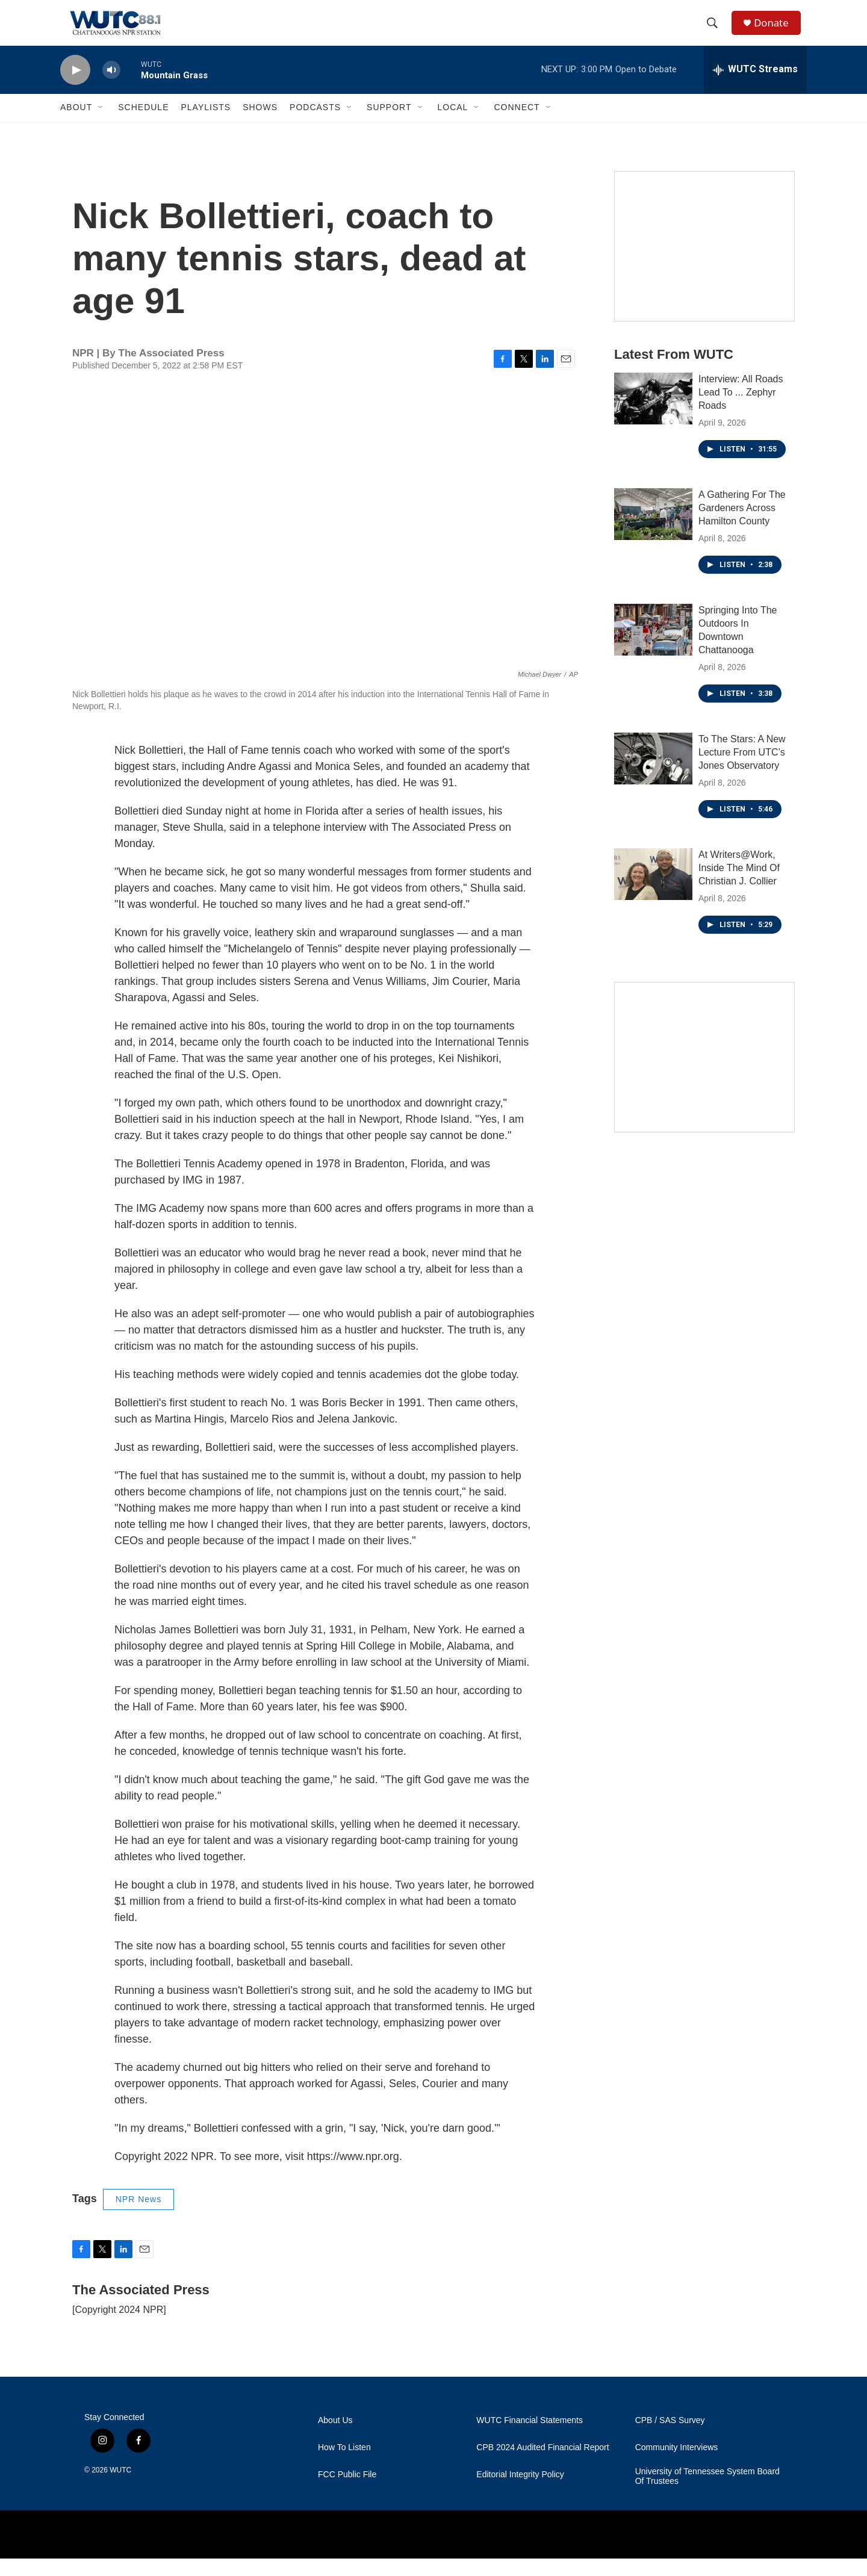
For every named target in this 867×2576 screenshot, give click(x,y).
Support (389, 125)
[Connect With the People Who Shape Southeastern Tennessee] (704, 1074)
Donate (776, 31)
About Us (335, 2437)
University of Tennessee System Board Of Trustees (707, 2493)
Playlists (206, 125)
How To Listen (344, 2464)
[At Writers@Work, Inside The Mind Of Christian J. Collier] (653, 891)
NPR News (138, 2217)
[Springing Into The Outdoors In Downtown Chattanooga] (653, 647)
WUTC (120, 2487)
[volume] (111, 87)
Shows (260, 125)
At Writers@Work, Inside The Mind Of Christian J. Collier (739, 885)
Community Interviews (676, 2464)
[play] (75, 88)
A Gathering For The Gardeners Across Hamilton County (742, 525)
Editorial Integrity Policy (520, 2492)
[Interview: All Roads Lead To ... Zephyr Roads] (653, 416)
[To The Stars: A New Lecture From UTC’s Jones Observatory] (653, 776)
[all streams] (755, 87)
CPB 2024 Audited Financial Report (542, 2464)
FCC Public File (347, 2492)
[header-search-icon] (715, 31)
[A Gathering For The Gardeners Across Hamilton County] (653, 531)
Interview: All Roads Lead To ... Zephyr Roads (740, 409)
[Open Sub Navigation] (101, 125)
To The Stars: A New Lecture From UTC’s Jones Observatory (742, 769)
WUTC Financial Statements (529, 2437)
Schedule (143, 125)
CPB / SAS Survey (670, 2437)
